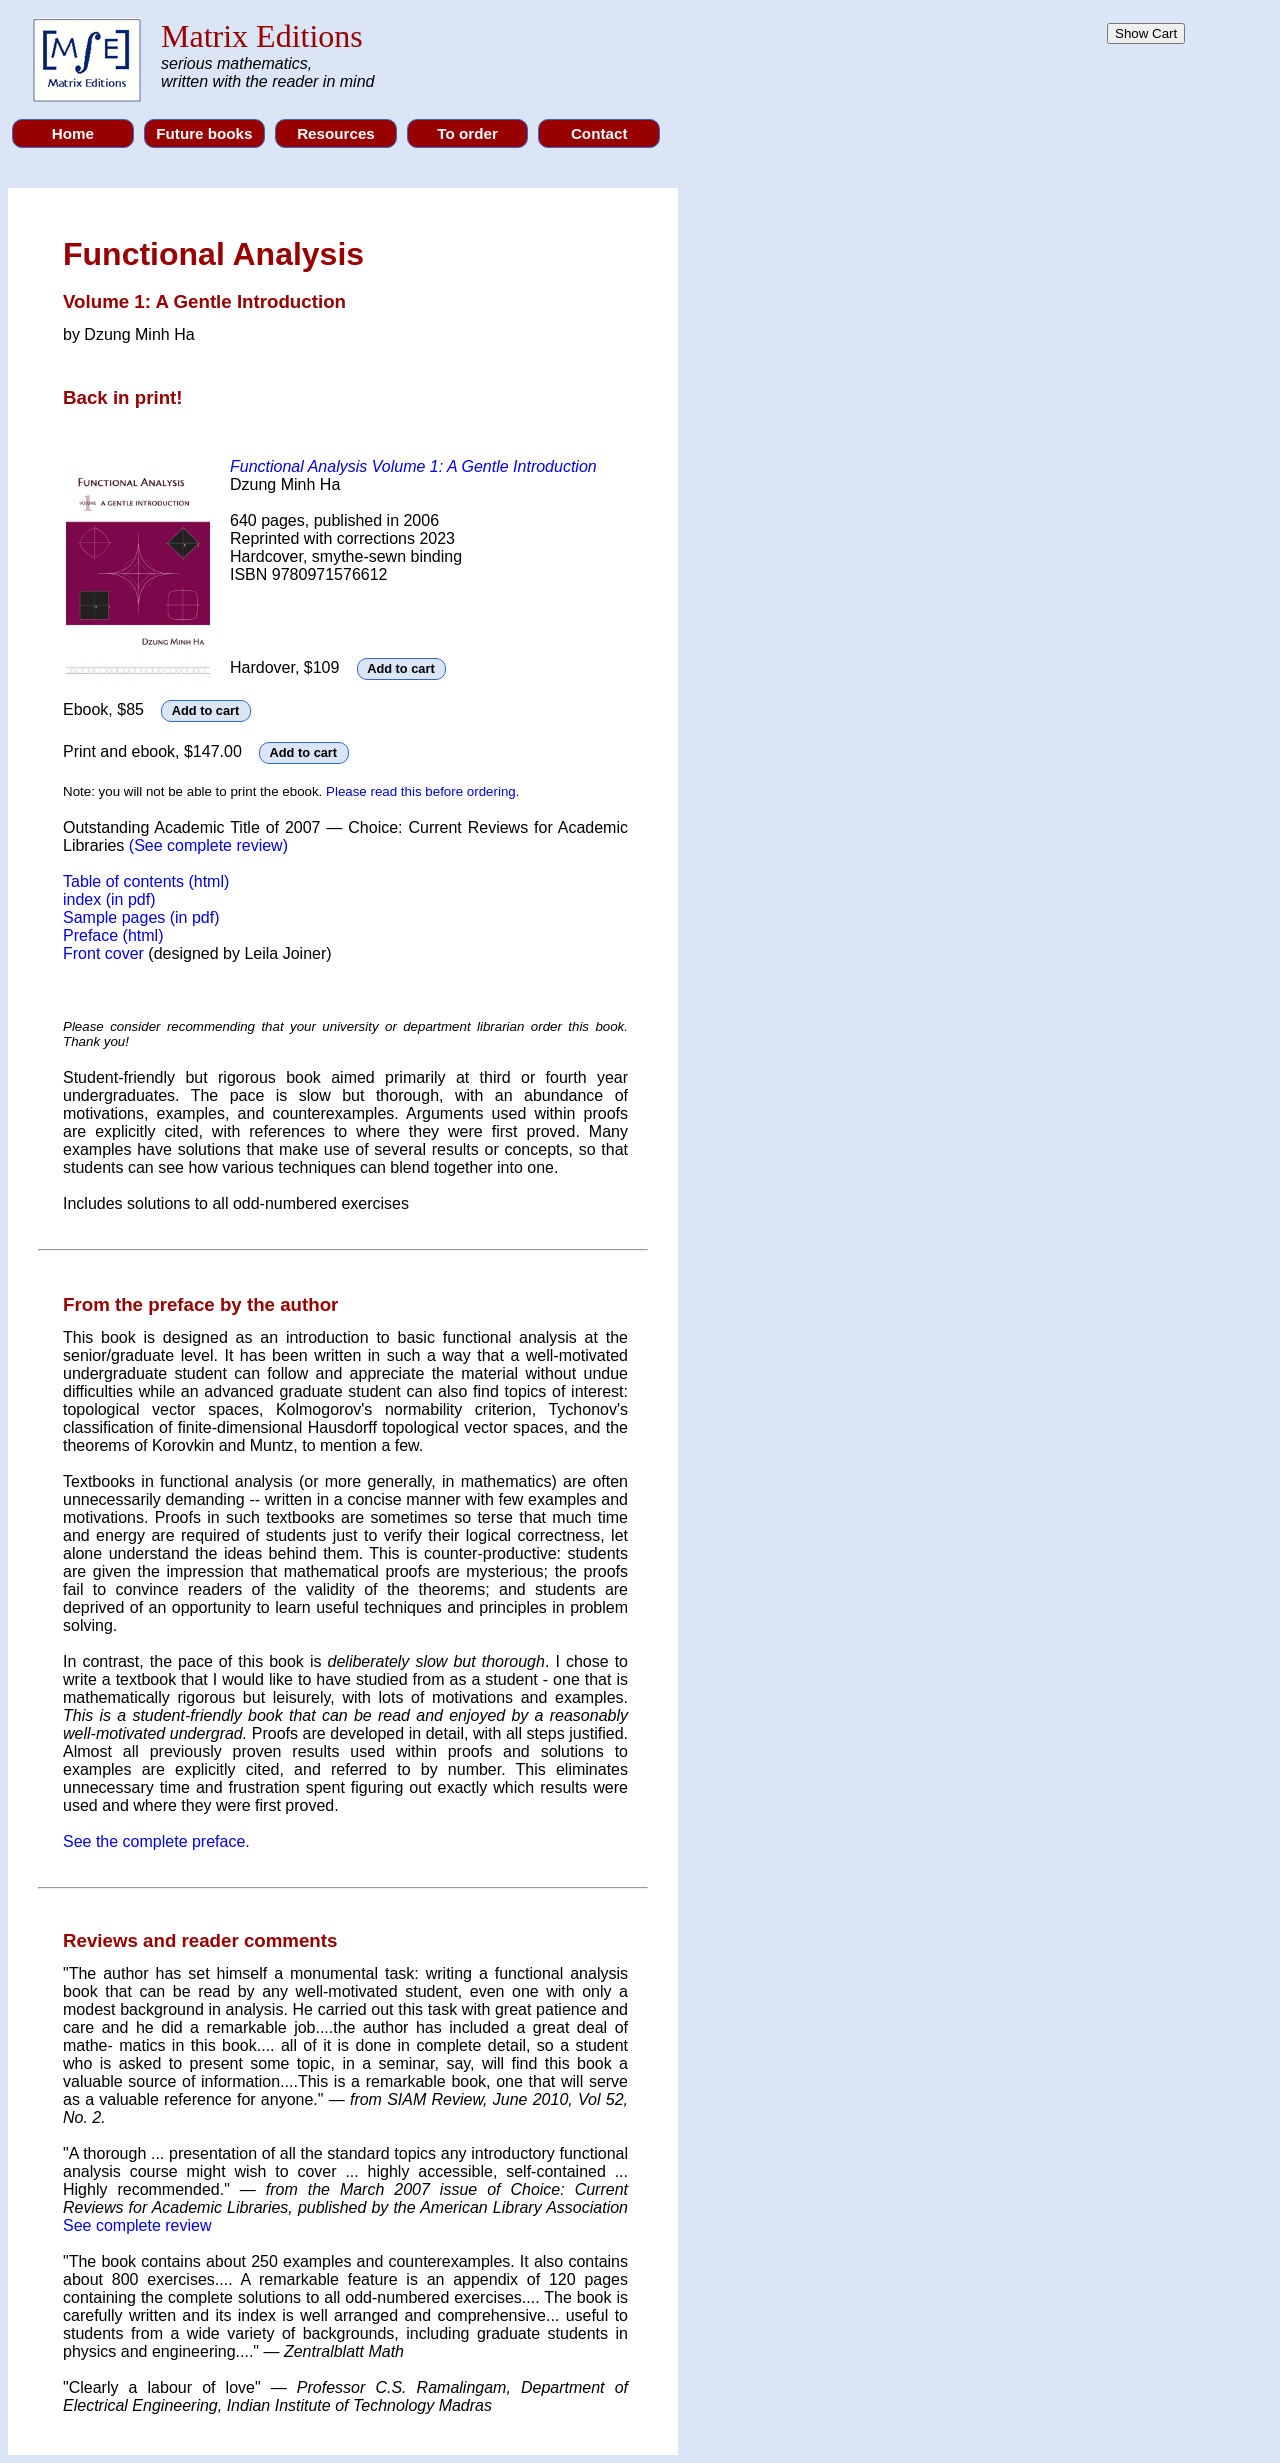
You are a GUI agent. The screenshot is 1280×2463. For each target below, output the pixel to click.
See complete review (137, 2225)
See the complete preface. (156, 1841)
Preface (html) (113, 935)
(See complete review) (208, 845)
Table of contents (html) (146, 881)
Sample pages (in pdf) (141, 917)
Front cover (105, 953)
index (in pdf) (109, 899)
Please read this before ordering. (422, 791)
